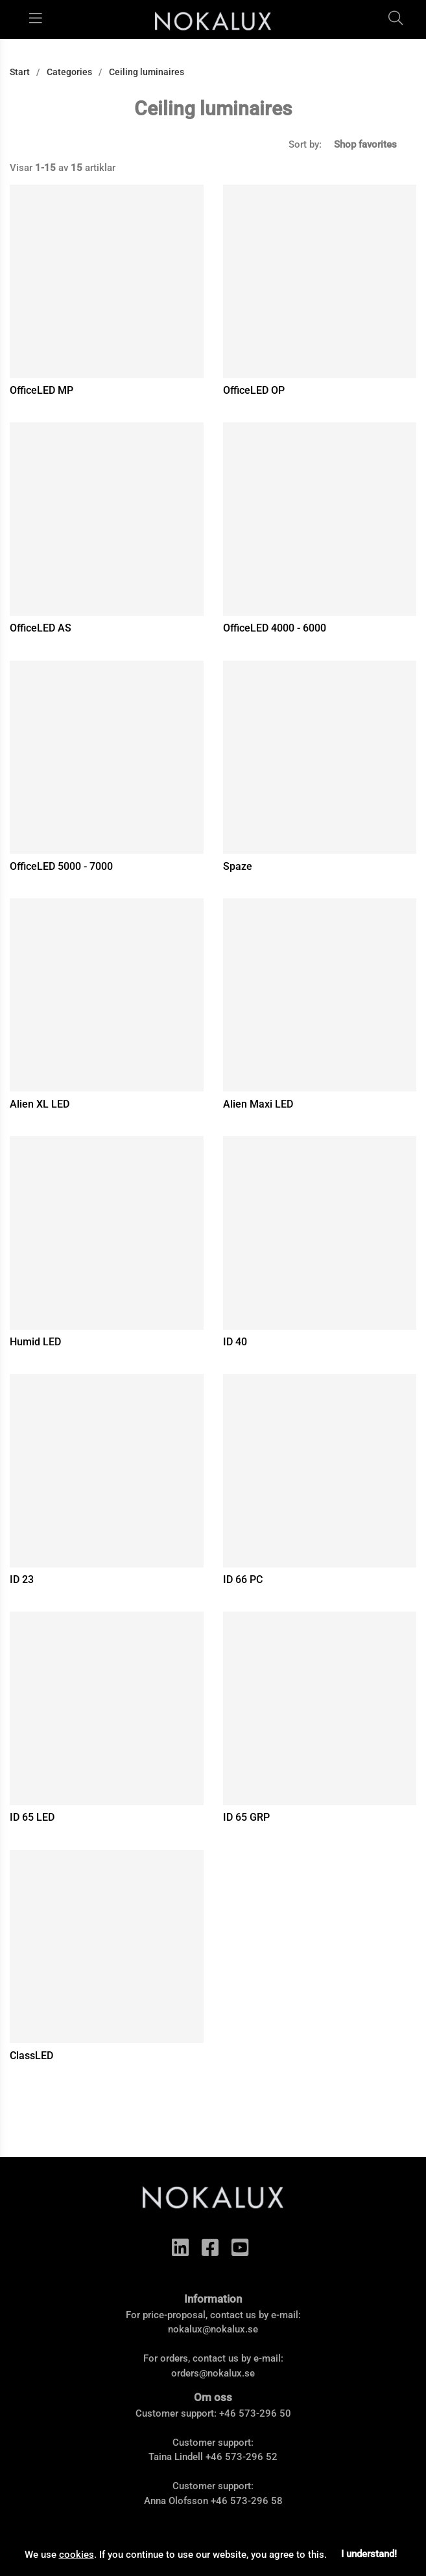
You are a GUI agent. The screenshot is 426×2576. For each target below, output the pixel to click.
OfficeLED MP (41, 390)
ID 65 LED (32, 1817)
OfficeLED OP (254, 390)
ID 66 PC (243, 1579)
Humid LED (35, 1342)
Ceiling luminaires (146, 72)
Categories (69, 72)
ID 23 (22, 1579)
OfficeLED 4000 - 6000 (274, 628)
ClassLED (31, 2055)
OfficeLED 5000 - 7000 (61, 866)
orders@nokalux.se (213, 2373)
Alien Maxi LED (258, 1104)
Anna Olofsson (176, 2501)
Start (20, 72)
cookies (76, 2554)
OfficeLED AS (40, 628)
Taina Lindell (175, 2457)
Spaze (237, 866)
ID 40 (235, 1342)
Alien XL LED (39, 1104)
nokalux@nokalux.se (213, 2329)
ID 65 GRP (246, 1817)
